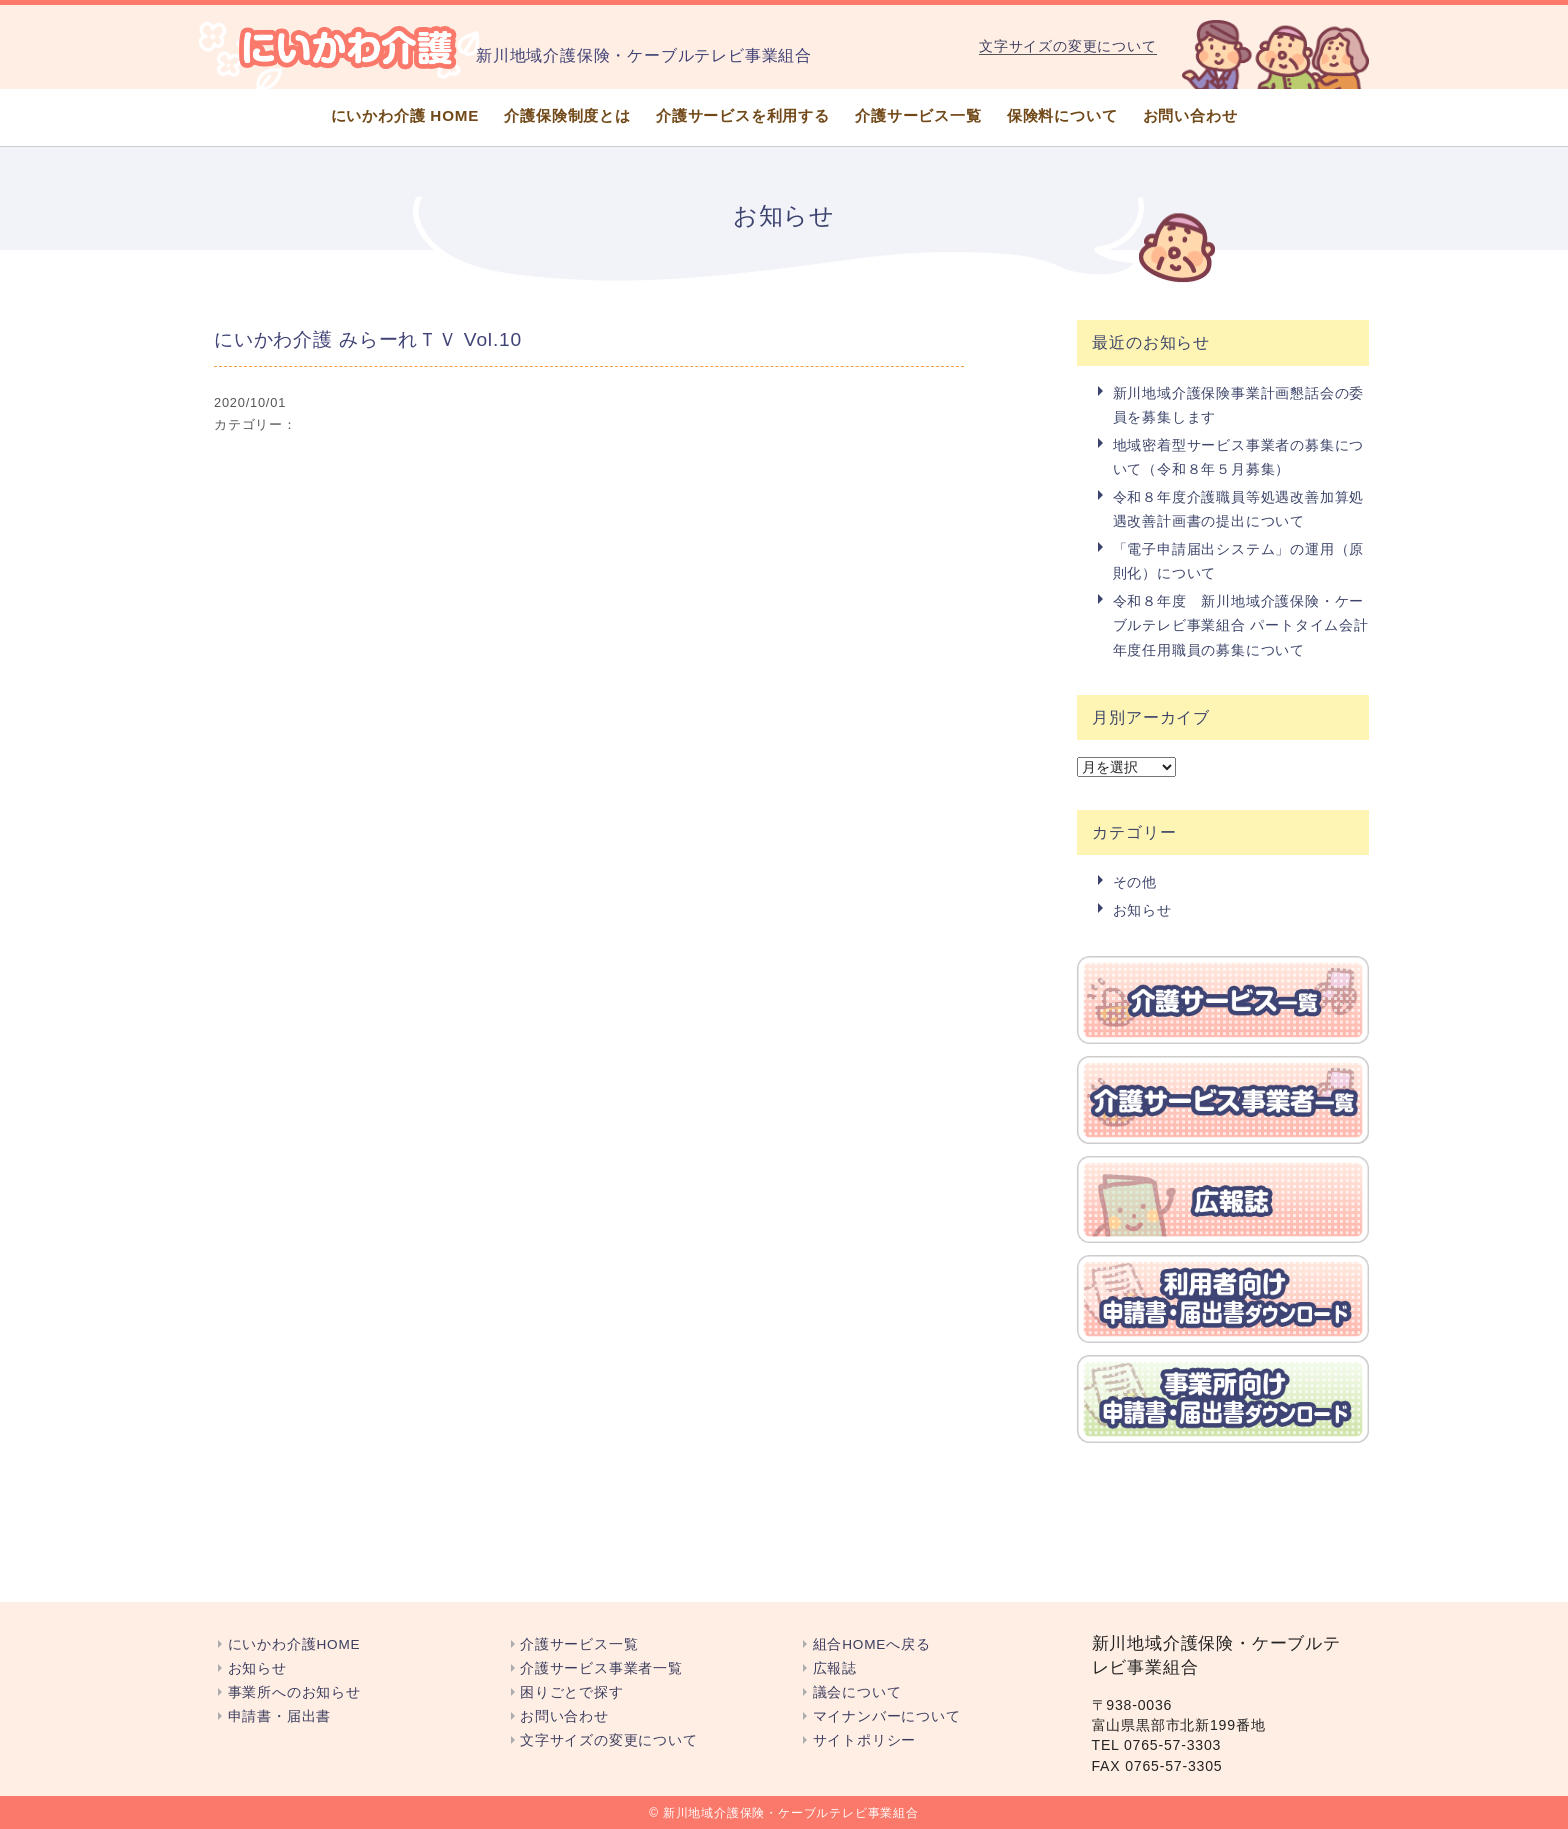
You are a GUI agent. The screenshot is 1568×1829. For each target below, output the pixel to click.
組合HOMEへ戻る (872, 1644)
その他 (1135, 882)
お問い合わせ (1190, 115)
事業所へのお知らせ (294, 1692)
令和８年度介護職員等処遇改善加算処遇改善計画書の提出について (1239, 509)
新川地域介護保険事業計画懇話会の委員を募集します (1239, 405)
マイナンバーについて (887, 1716)
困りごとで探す (572, 1692)
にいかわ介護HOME (294, 1644)
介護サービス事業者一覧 (601, 1668)
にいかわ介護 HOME (405, 115)
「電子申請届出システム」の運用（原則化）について (1239, 561)
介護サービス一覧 (918, 115)
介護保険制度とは (567, 115)
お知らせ (1142, 910)
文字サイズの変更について (1068, 46)
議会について (857, 1692)
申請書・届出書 (280, 1716)
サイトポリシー (865, 1740)
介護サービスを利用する (743, 115)
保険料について (1062, 115)
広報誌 (835, 1668)
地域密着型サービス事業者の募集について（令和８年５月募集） (1239, 457)
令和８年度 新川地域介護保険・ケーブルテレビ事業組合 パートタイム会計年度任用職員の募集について (1241, 625)
